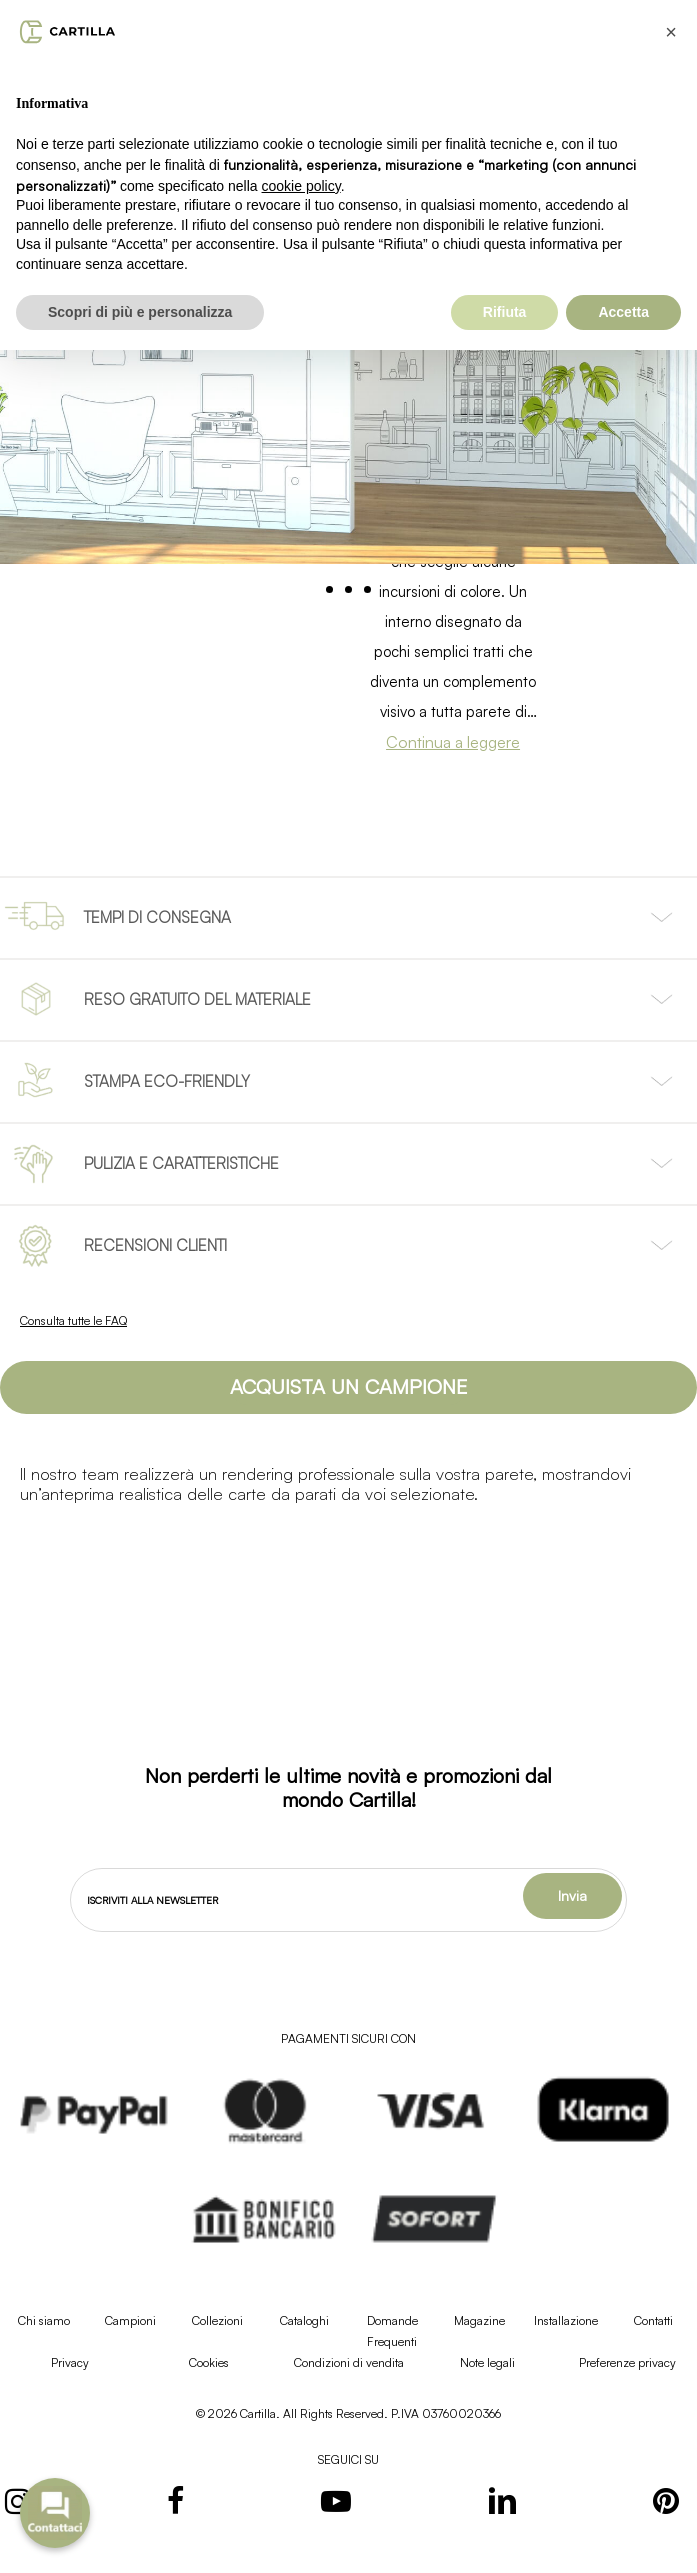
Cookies (209, 2362)
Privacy (70, 2362)
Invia (572, 1895)
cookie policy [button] (301, 186)
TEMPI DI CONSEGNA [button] (157, 917)
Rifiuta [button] (505, 312)
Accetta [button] (623, 312)
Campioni (130, 2320)
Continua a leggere (453, 742)
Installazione (566, 2320)
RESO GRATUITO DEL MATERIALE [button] (197, 999)
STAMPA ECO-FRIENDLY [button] (167, 1081)
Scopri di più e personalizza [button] (140, 312)
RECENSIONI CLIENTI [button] (155, 1245)
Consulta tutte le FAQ (73, 1320)
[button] (348, 1387)
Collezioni (217, 2320)
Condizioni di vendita (349, 2362)
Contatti (653, 2320)
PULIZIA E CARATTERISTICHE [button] (181, 1163)
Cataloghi (304, 2320)
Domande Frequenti (392, 2331)
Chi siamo (44, 2320)
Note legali (487, 2362)
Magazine (479, 2320)
